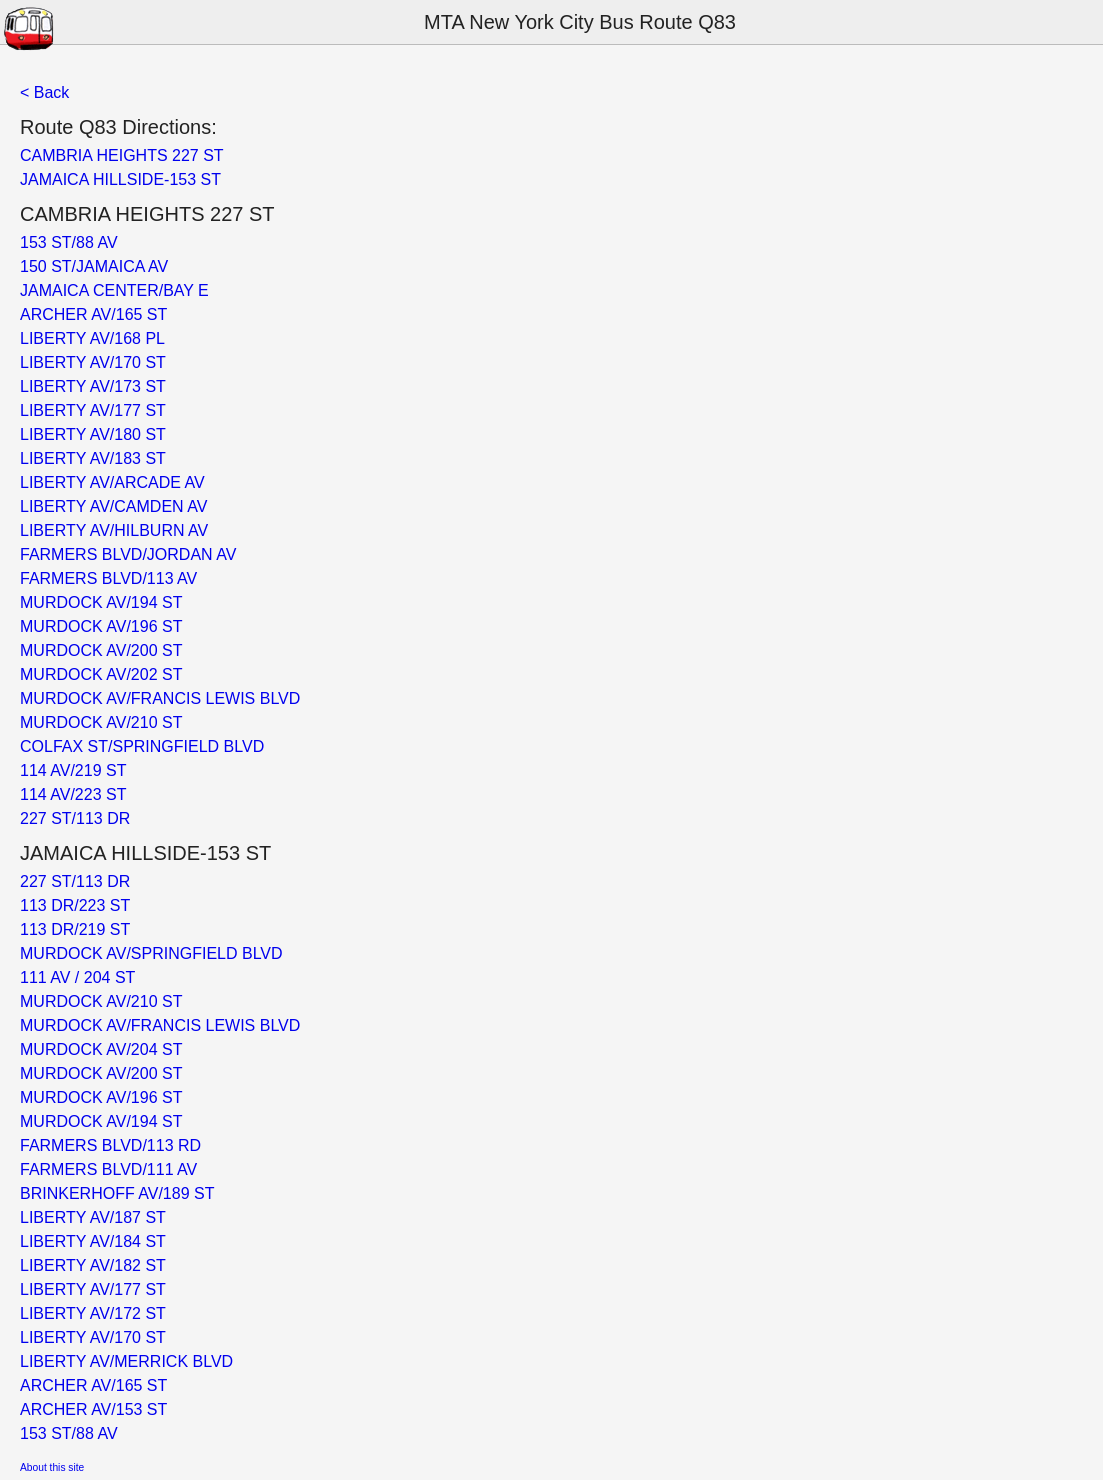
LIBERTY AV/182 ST (93, 1265)
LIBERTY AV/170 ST (93, 362)
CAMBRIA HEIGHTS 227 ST (122, 155)
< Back (44, 92)
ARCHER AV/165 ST (93, 314)
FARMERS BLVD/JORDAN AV (128, 554)
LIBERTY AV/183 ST (93, 458)
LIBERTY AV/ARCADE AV (112, 482)
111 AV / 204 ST (77, 977)
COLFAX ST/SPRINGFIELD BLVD (142, 746)
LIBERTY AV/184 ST (93, 1241)
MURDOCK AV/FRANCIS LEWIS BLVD (160, 698)
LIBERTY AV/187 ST (93, 1217)
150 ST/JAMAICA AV (94, 266)
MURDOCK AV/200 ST (101, 650)
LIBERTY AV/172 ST (93, 1313)
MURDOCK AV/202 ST (101, 674)
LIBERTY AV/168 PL (92, 338)
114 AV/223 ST (73, 794)
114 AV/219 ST (73, 770)
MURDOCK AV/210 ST (101, 722)
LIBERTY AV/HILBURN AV (114, 530)
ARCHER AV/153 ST (93, 1409)
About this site (52, 1467)
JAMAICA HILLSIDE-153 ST (120, 179)
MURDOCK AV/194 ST (101, 602)
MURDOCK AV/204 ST (101, 1049)
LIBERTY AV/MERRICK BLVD (126, 1361)
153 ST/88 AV (69, 242)
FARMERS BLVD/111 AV (108, 1169)
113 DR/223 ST (75, 905)
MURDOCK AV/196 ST (101, 626)
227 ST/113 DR (75, 818)
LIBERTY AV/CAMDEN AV (113, 506)
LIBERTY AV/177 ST (93, 410)
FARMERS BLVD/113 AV (108, 578)
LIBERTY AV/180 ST (93, 434)
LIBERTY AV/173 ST (93, 386)
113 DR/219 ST (75, 929)
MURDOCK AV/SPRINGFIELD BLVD (151, 953)
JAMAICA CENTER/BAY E (114, 290)
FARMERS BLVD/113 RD (110, 1145)
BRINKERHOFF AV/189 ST (117, 1193)
